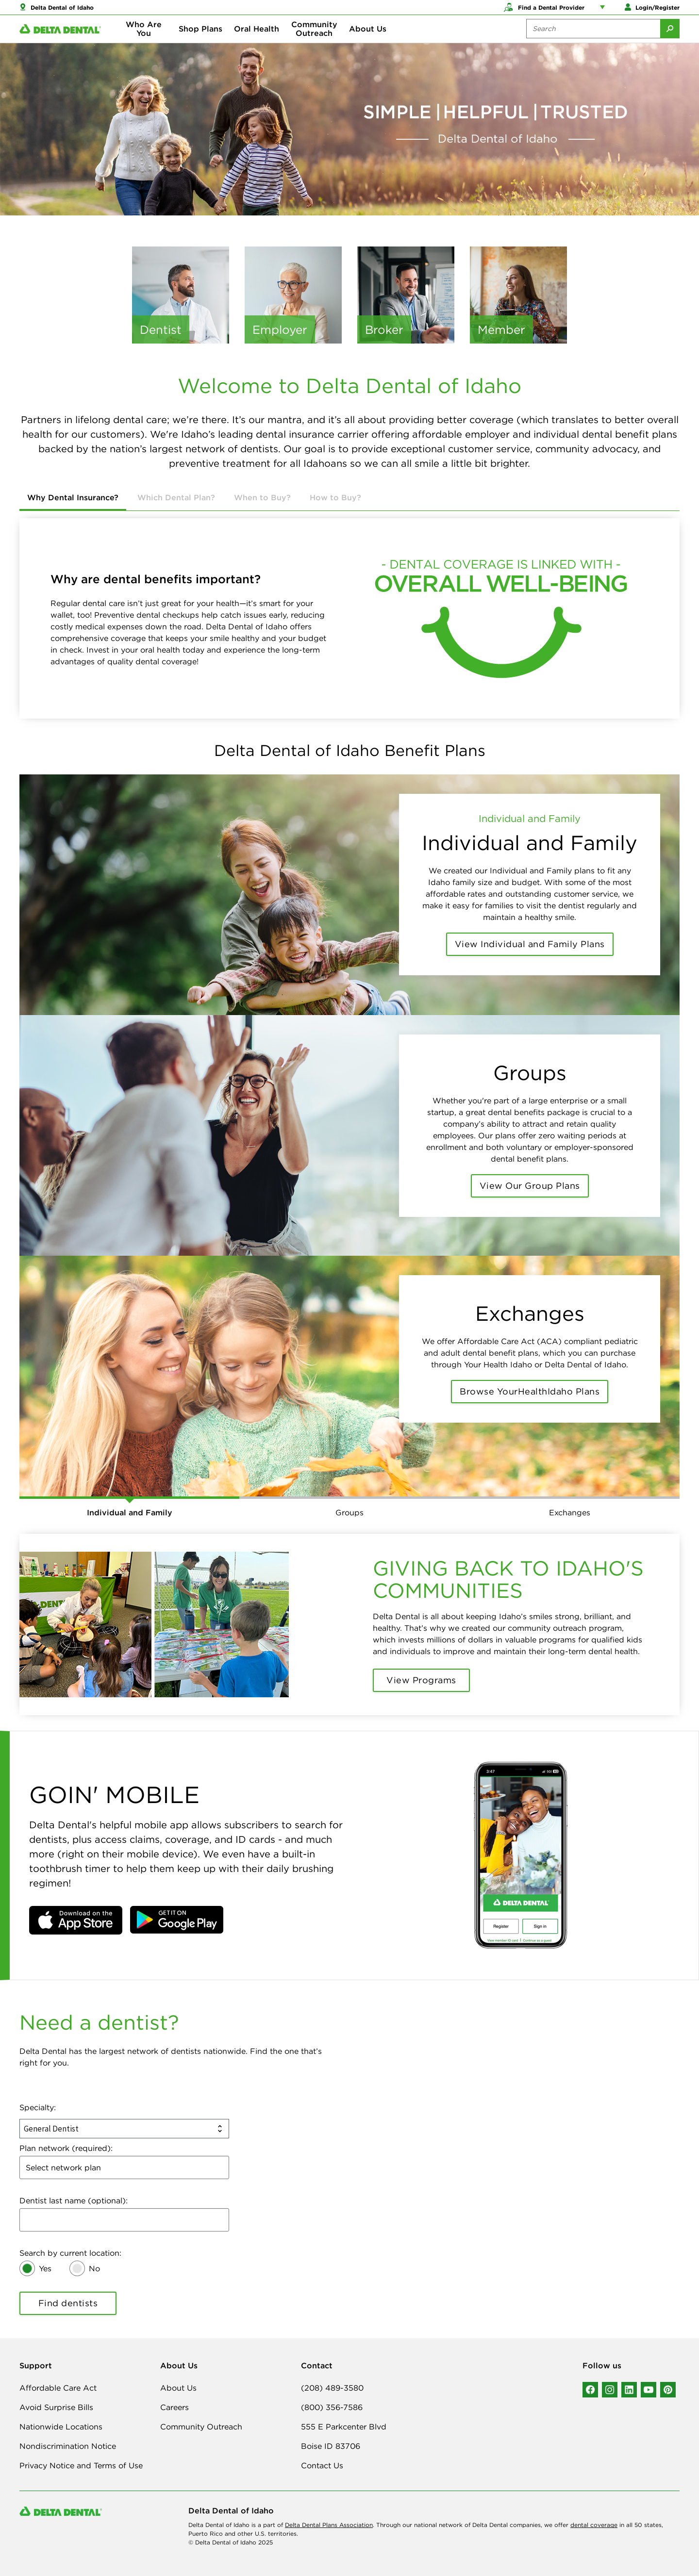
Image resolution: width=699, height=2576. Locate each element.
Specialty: (37, 2107)
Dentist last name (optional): (73, 2200)
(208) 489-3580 (332, 2388)
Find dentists (68, 2303)
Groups (349, 1512)
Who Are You (144, 39)
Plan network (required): (66, 2148)
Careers (174, 2407)
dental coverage (593, 2524)
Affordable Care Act (58, 2388)
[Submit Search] (670, 39)
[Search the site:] (593, 39)
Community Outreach (314, 39)
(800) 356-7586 (332, 2407)
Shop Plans (200, 39)
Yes (45, 2268)
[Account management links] (604, 9)
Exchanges (569, 1512)
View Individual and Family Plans (530, 944)
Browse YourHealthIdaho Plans (529, 1391)
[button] (75, 1920)
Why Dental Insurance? (72, 497)
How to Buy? (335, 497)
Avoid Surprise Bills (56, 2407)
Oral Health (256, 39)
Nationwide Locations (60, 2426)
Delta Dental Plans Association (329, 2524)
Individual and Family (129, 1512)
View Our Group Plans (530, 1185)
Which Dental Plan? (176, 497)
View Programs (421, 1680)
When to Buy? (262, 497)
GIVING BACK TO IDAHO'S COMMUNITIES (508, 1579)
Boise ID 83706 (330, 2446)
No (94, 2268)
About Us (367, 39)
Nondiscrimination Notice (67, 2446)
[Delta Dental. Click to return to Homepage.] (60, 39)
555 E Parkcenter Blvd (343, 2426)
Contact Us (322, 2465)
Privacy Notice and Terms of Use (81, 2465)
